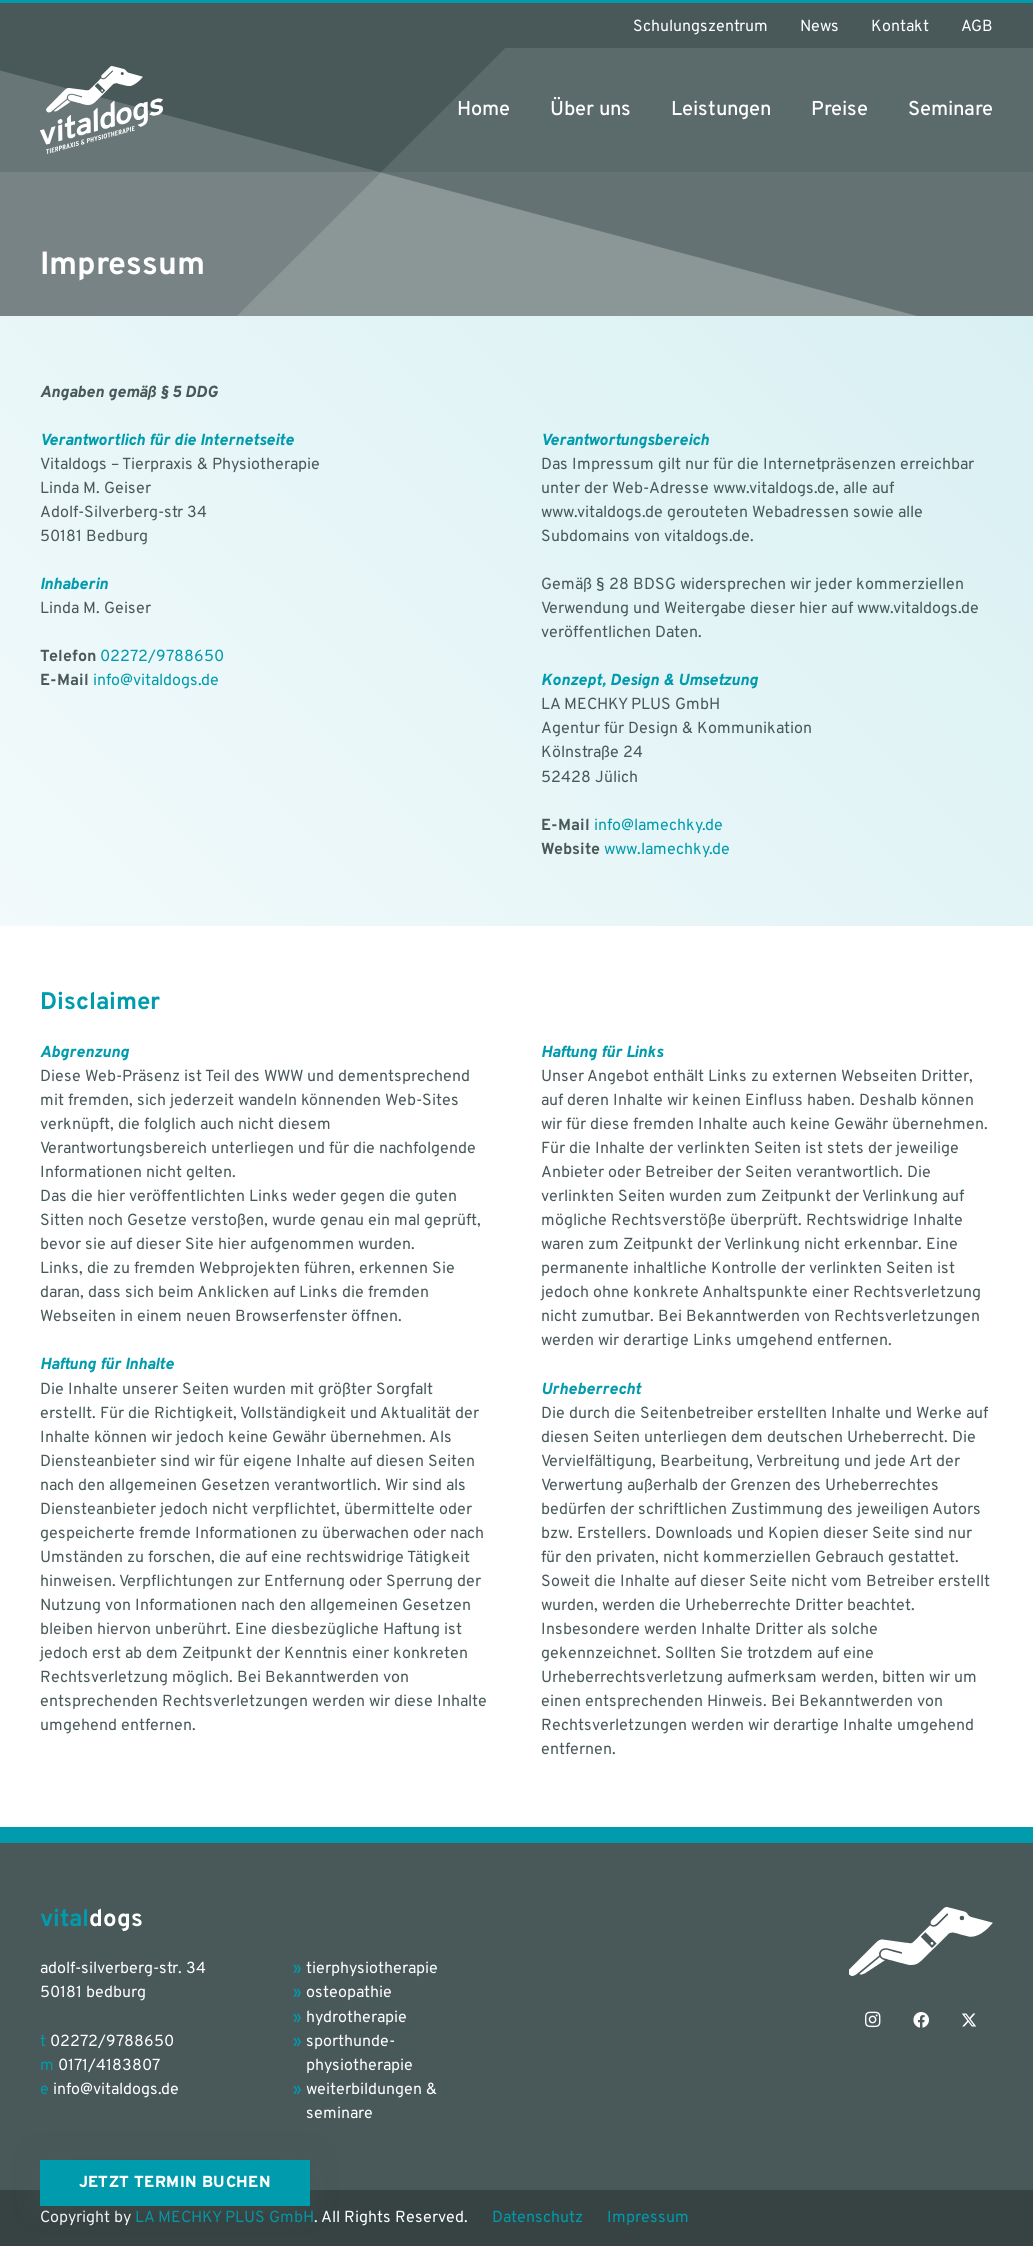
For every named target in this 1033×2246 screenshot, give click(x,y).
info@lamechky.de (658, 826)
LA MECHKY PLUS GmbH (224, 2218)
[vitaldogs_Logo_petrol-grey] (101, 110)
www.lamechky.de (667, 850)
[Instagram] (873, 2020)
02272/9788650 (162, 657)
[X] (969, 2020)
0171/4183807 (109, 2066)
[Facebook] (921, 2020)
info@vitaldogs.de (156, 681)
